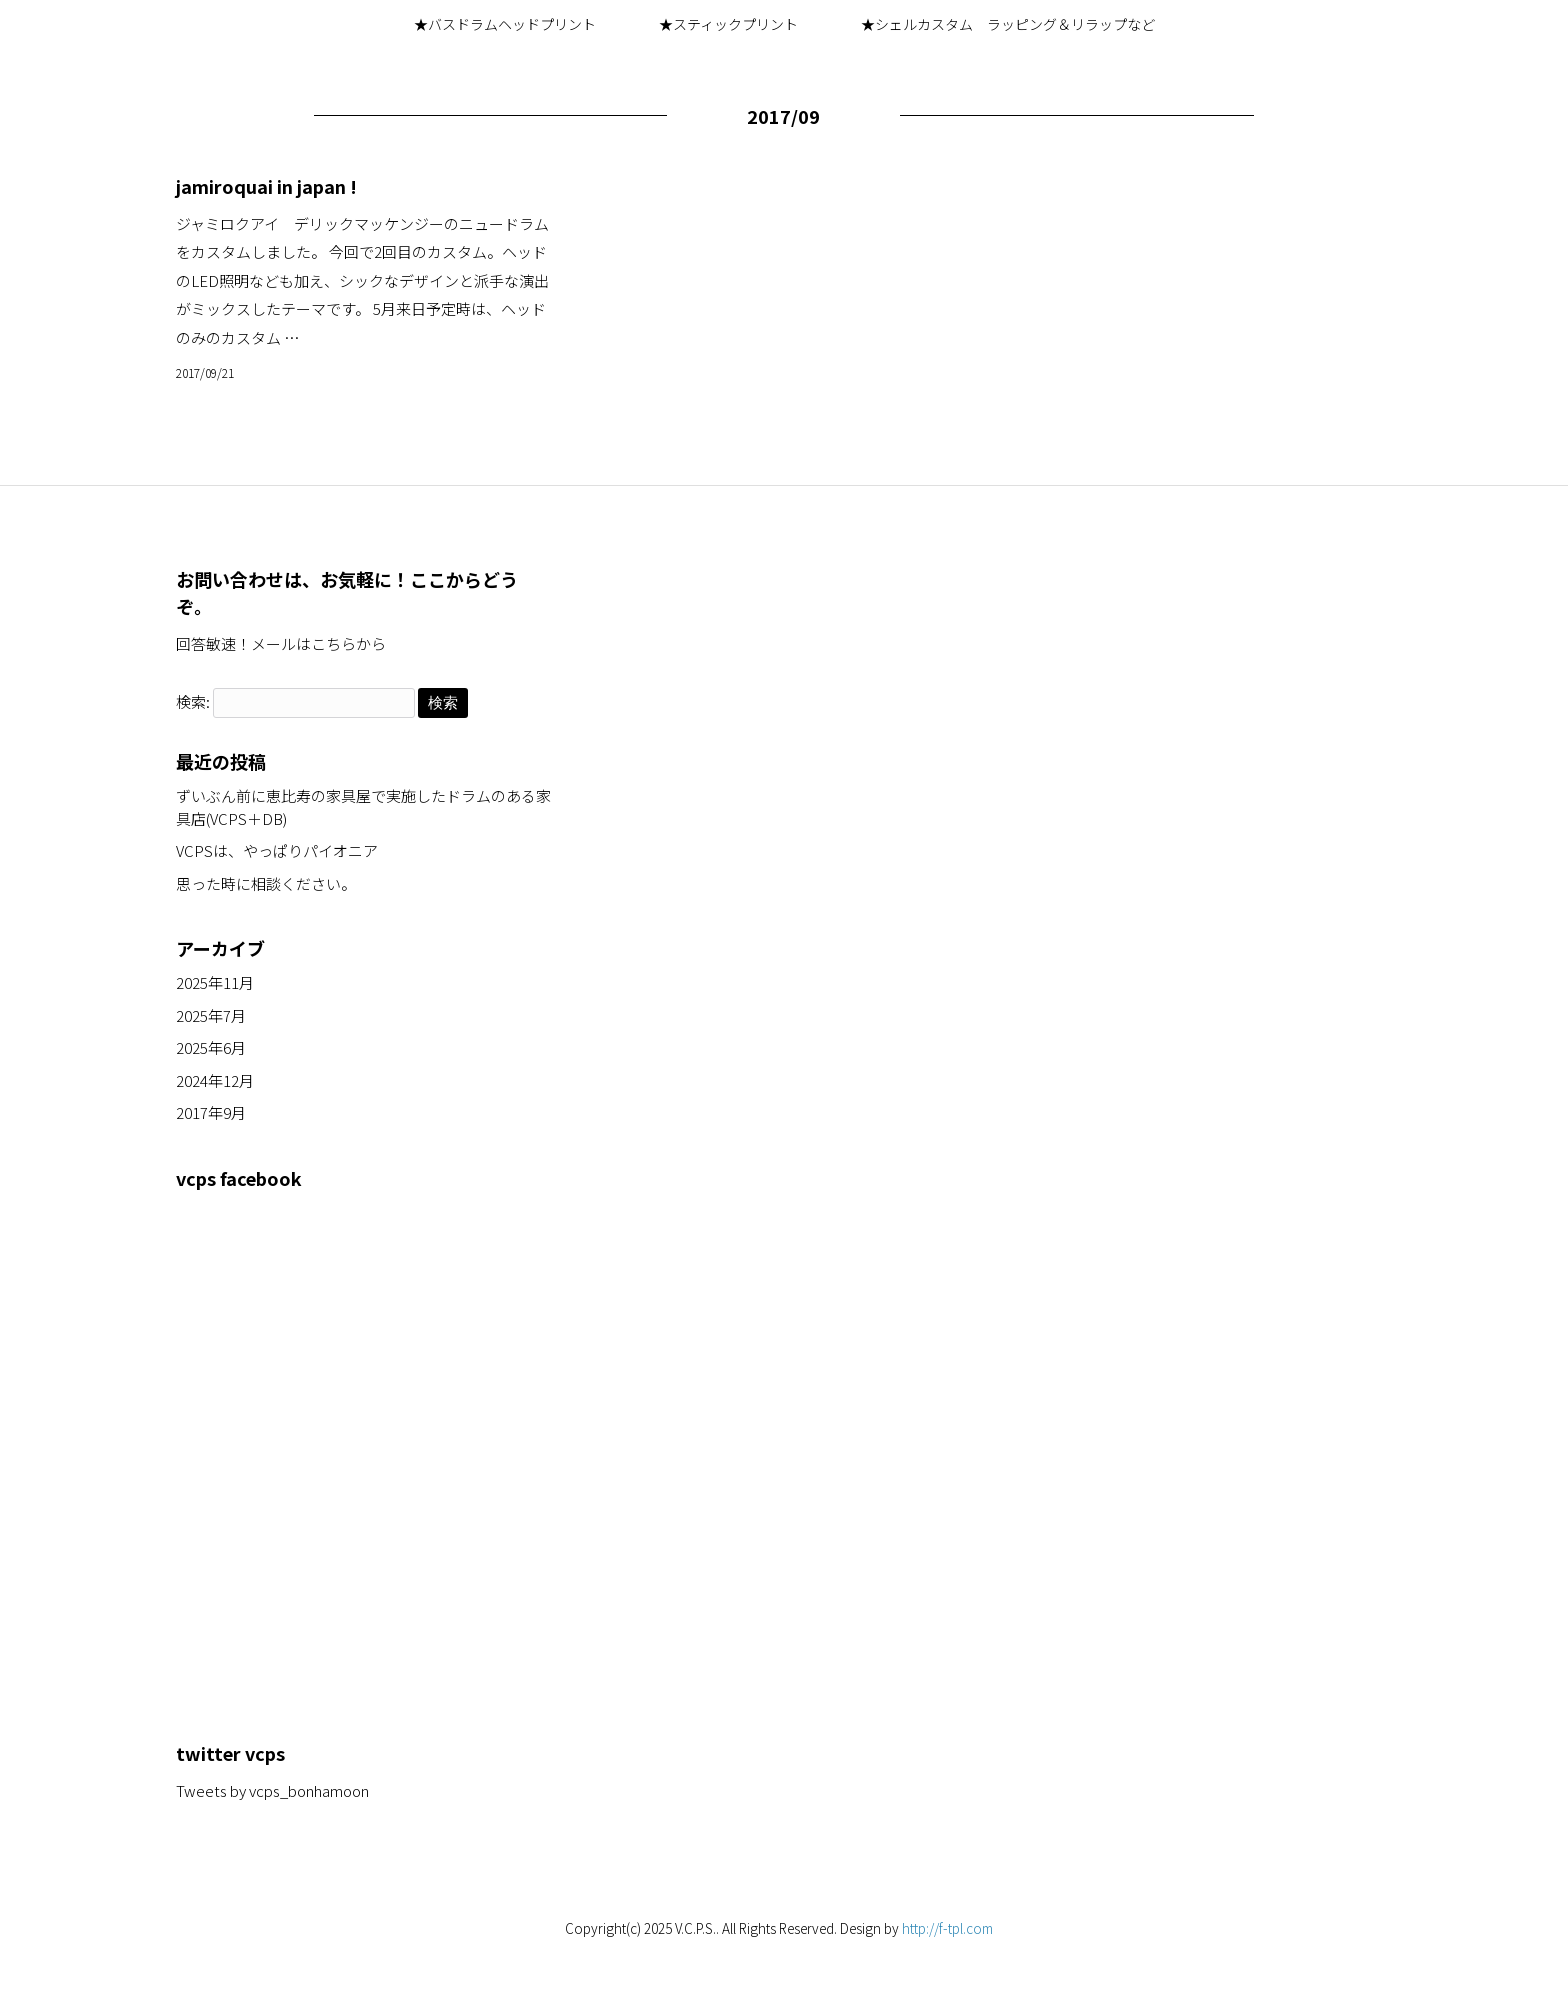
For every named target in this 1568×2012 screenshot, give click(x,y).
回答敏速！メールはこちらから (281, 643)
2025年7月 (211, 1015)
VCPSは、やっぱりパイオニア (277, 850)
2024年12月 (215, 1080)
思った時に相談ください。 (266, 883)
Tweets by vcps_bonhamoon (272, 1790)
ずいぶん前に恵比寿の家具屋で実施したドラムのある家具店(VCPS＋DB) (363, 807)
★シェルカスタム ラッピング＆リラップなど (1008, 24)
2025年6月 (211, 1047)
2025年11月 (215, 982)
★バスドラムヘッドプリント (505, 24)
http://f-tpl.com (947, 1928)
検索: (193, 701)
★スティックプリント (728, 24)
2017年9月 (211, 1112)
